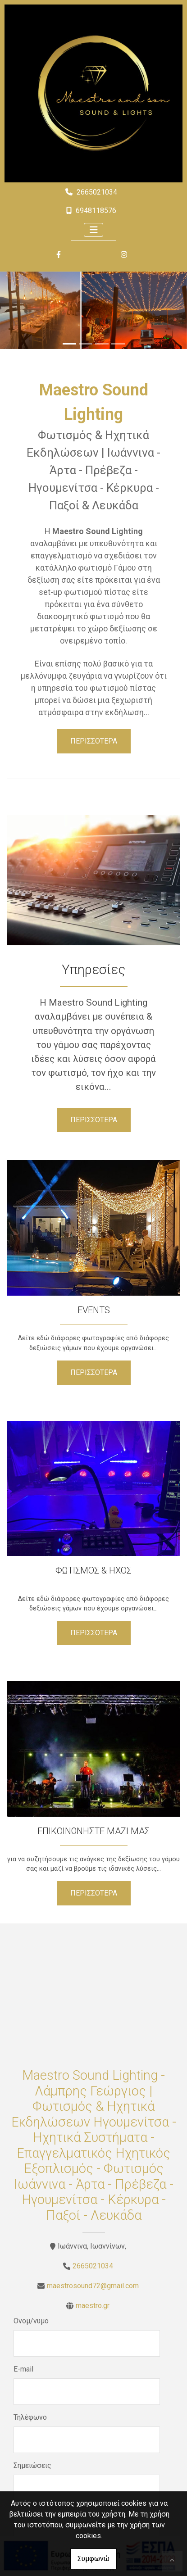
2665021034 (97, 192)
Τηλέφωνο (30, 2417)
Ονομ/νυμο (31, 2321)
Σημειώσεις (32, 2465)
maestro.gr (92, 2305)
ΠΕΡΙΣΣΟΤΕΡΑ (93, 741)
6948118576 (96, 210)
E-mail (23, 2369)
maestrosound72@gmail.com (93, 2285)
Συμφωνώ (93, 2558)
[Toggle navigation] (94, 230)
